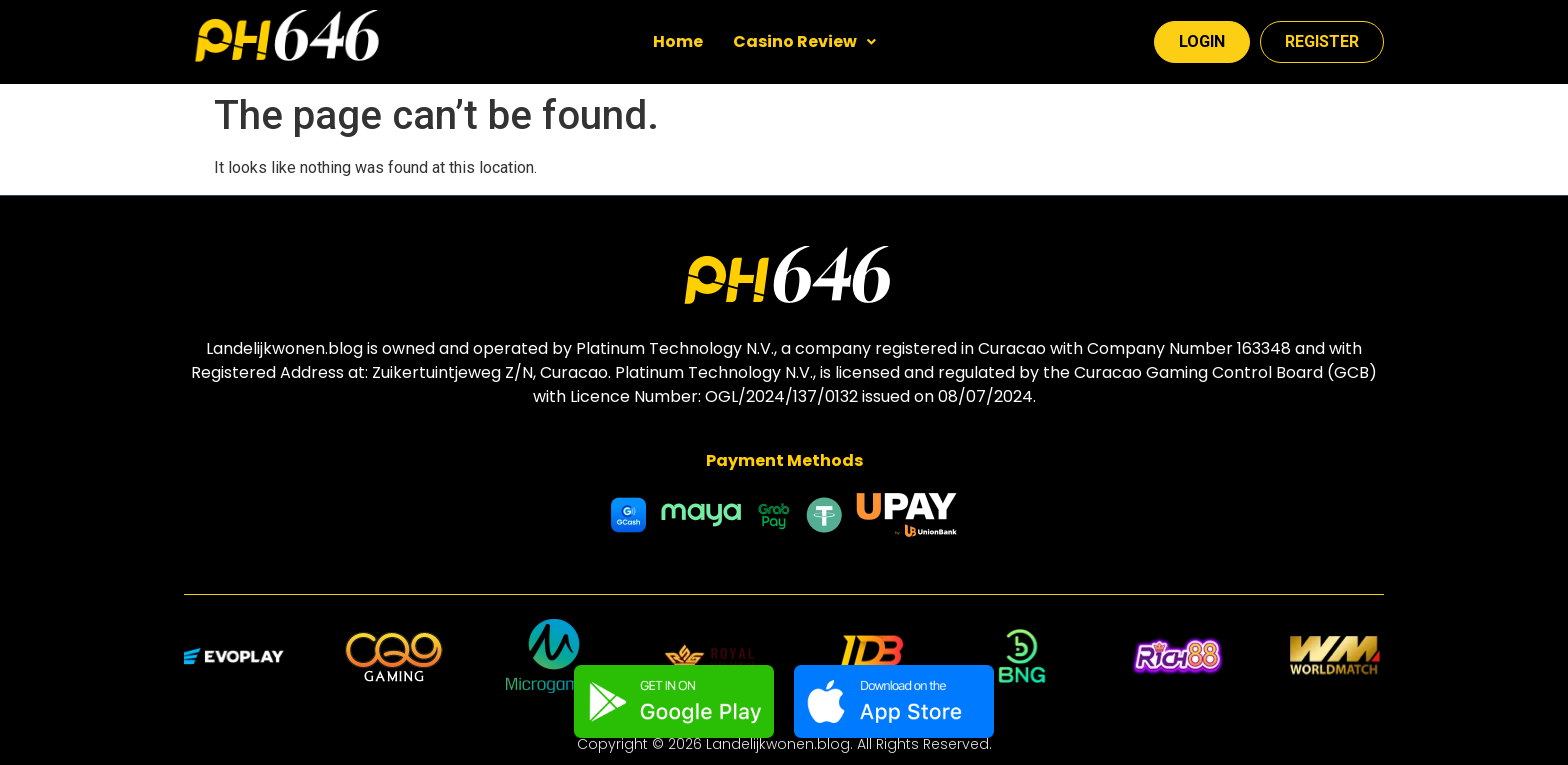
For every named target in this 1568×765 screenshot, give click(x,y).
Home (678, 41)
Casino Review (804, 41)
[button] (804, 42)
